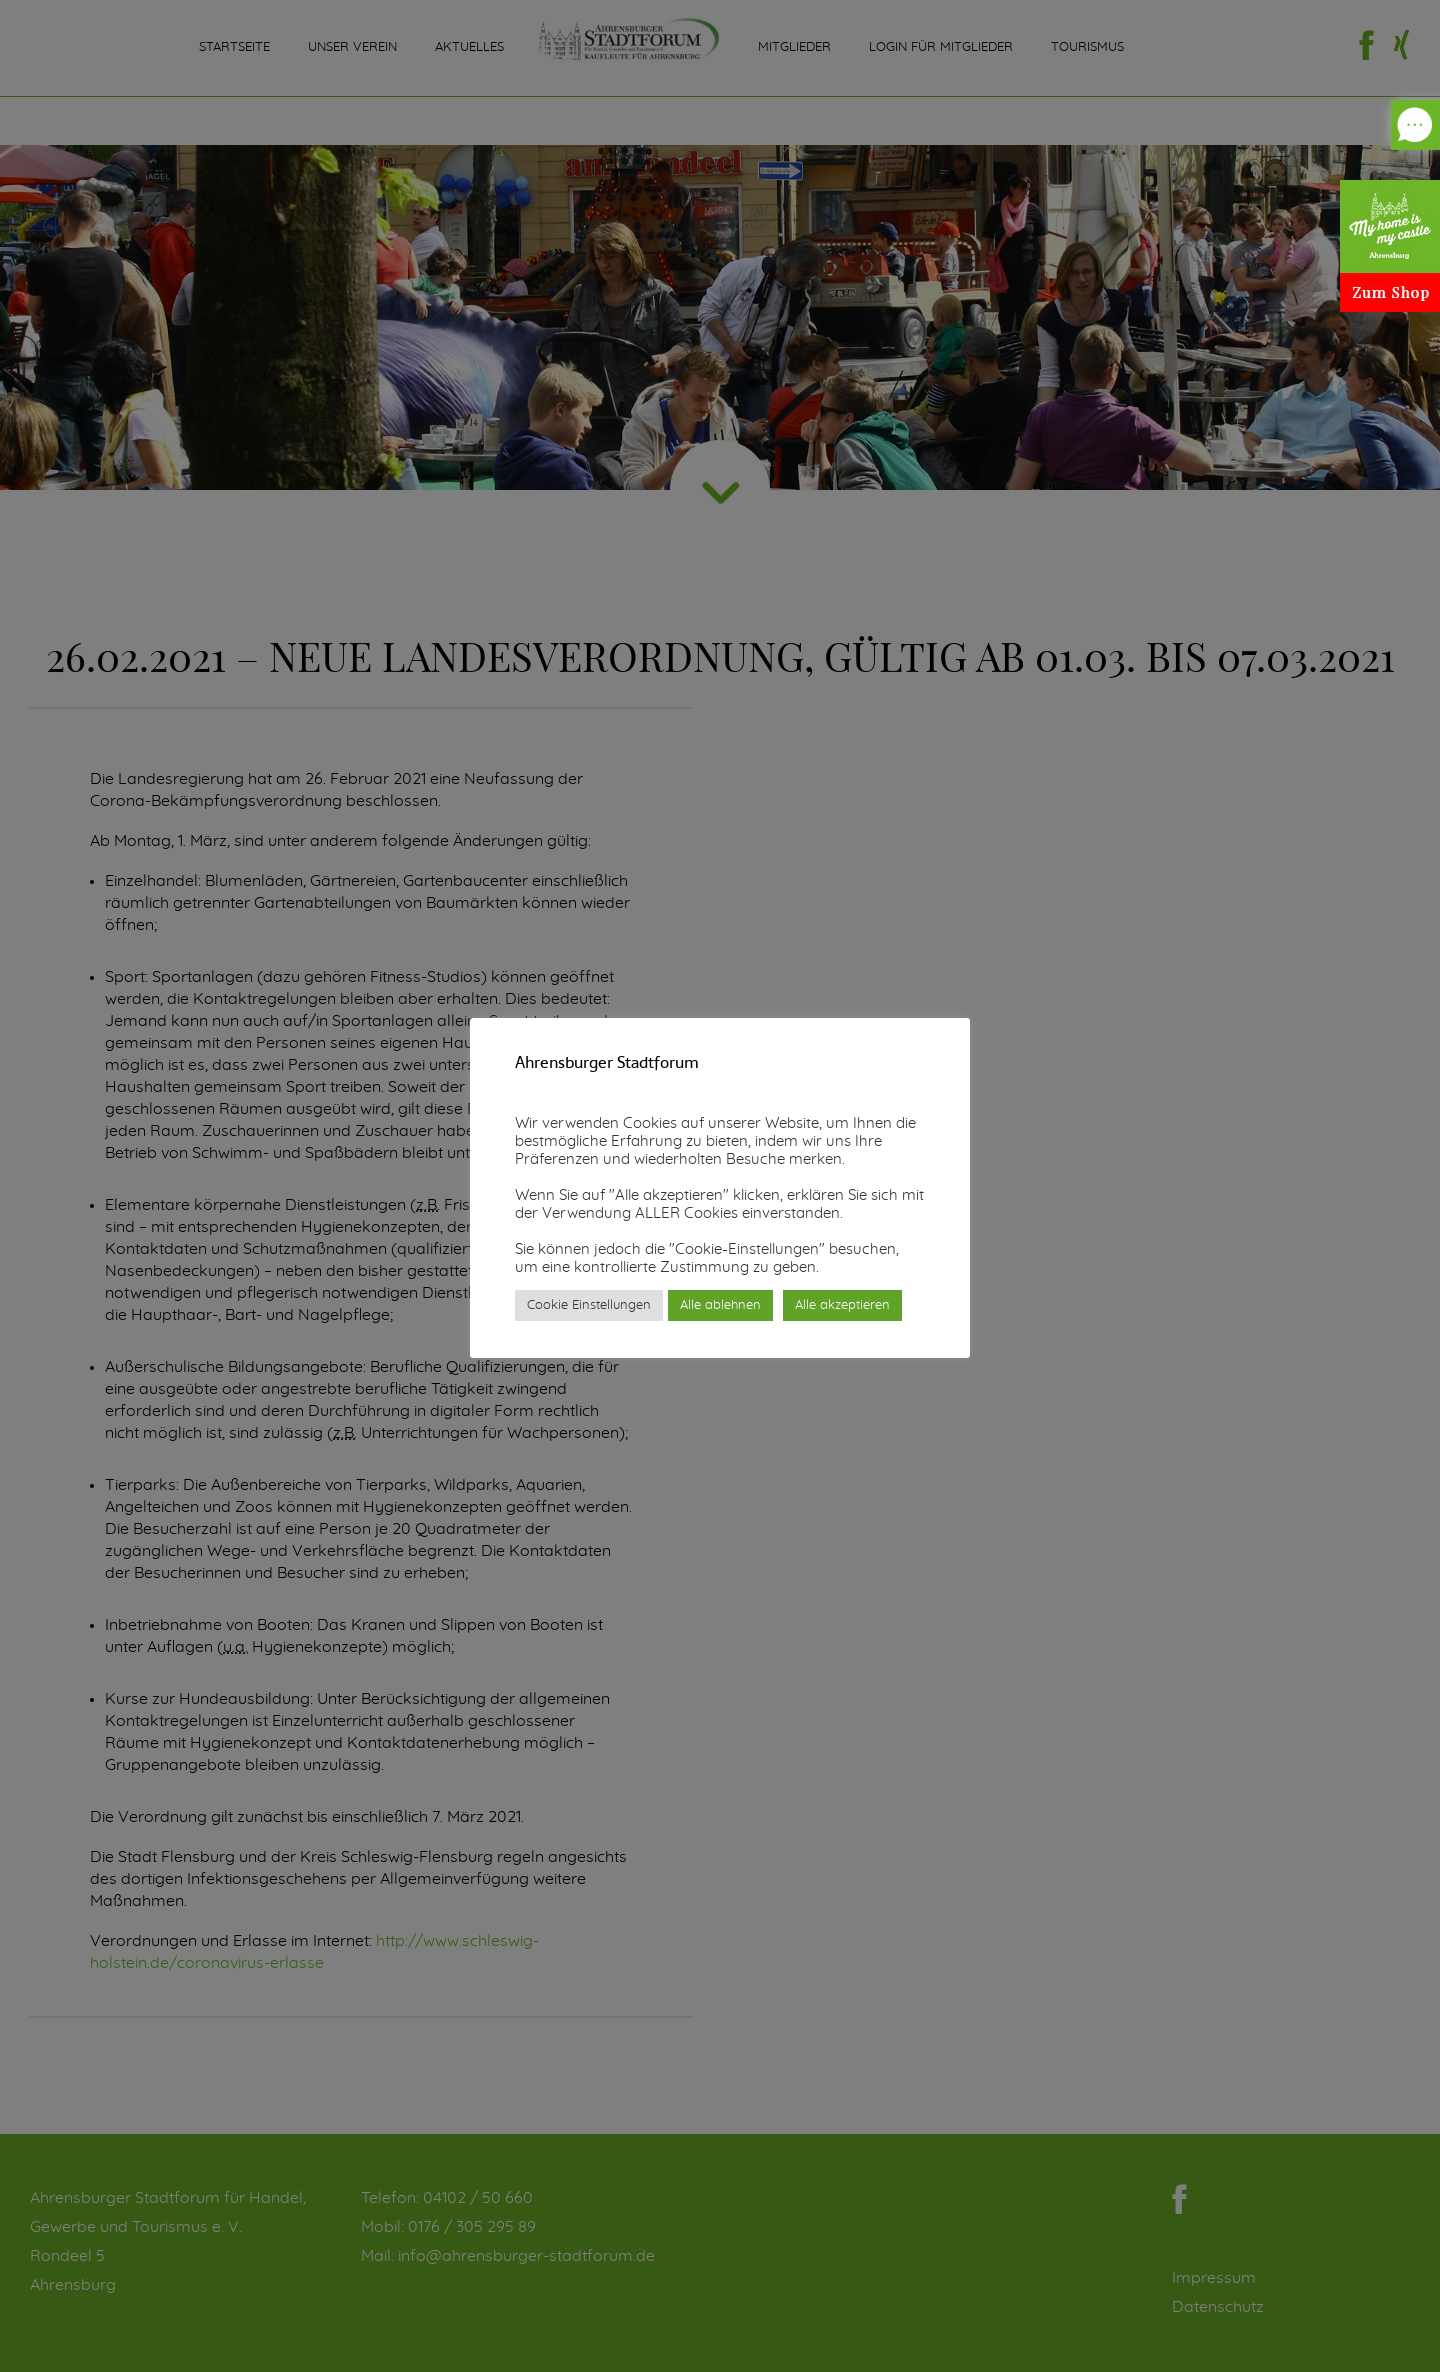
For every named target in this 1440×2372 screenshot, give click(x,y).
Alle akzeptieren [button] (842, 1305)
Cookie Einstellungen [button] (589, 1305)
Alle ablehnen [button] (720, 1305)
